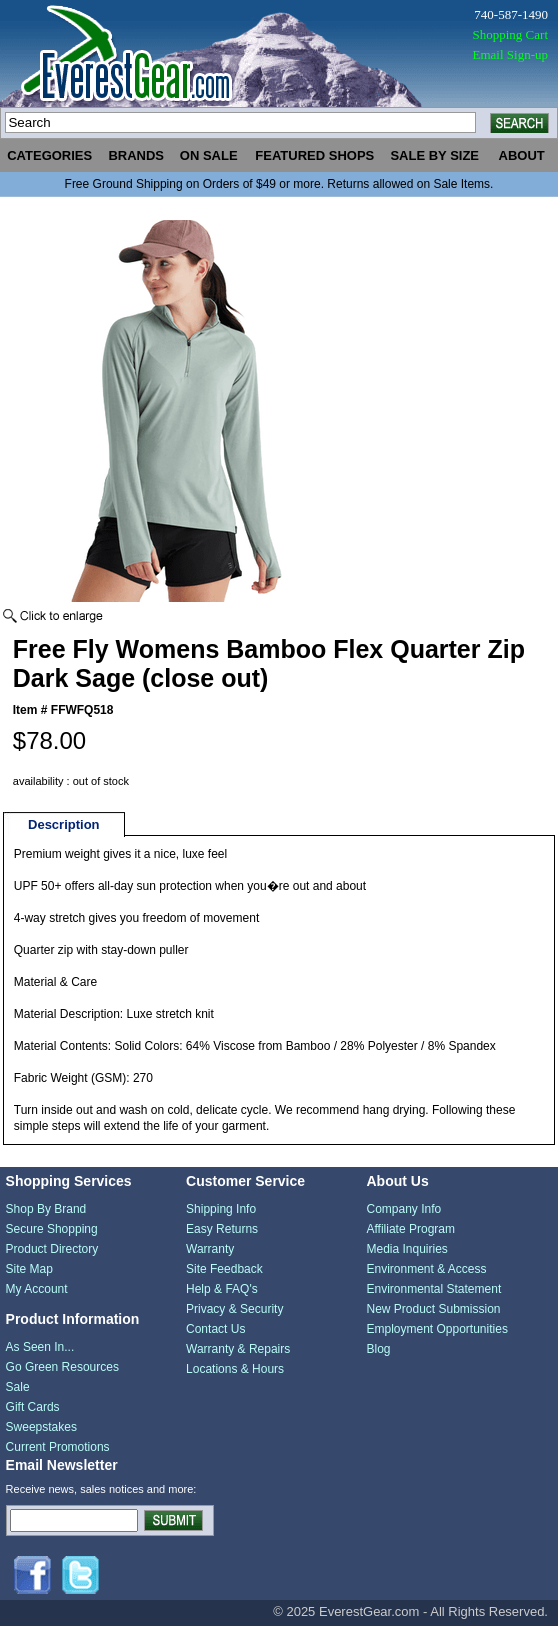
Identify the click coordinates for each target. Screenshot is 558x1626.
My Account (37, 1289)
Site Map (29, 1269)
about (522, 155)
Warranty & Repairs (238, 1349)
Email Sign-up (510, 54)
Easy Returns (222, 1229)
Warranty (210, 1249)
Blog (378, 1349)
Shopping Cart (510, 34)
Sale (18, 1387)
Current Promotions (58, 1447)
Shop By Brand (46, 1209)
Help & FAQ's (222, 1289)
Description (64, 824)
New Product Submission (433, 1309)
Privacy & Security (234, 1309)
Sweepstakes (41, 1427)
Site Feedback (224, 1269)
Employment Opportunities (436, 1329)
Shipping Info (221, 1209)
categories (49, 155)
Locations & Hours (235, 1369)
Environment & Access (426, 1269)
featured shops (314, 155)
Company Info (403, 1209)
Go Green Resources (62, 1367)
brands (136, 155)
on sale (209, 155)
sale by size (434, 155)
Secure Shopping (52, 1229)
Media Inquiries (406, 1249)
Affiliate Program (410, 1229)
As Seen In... (40, 1347)
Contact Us (215, 1329)
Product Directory (52, 1249)
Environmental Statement (433, 1289)
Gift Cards (33, 1407)
